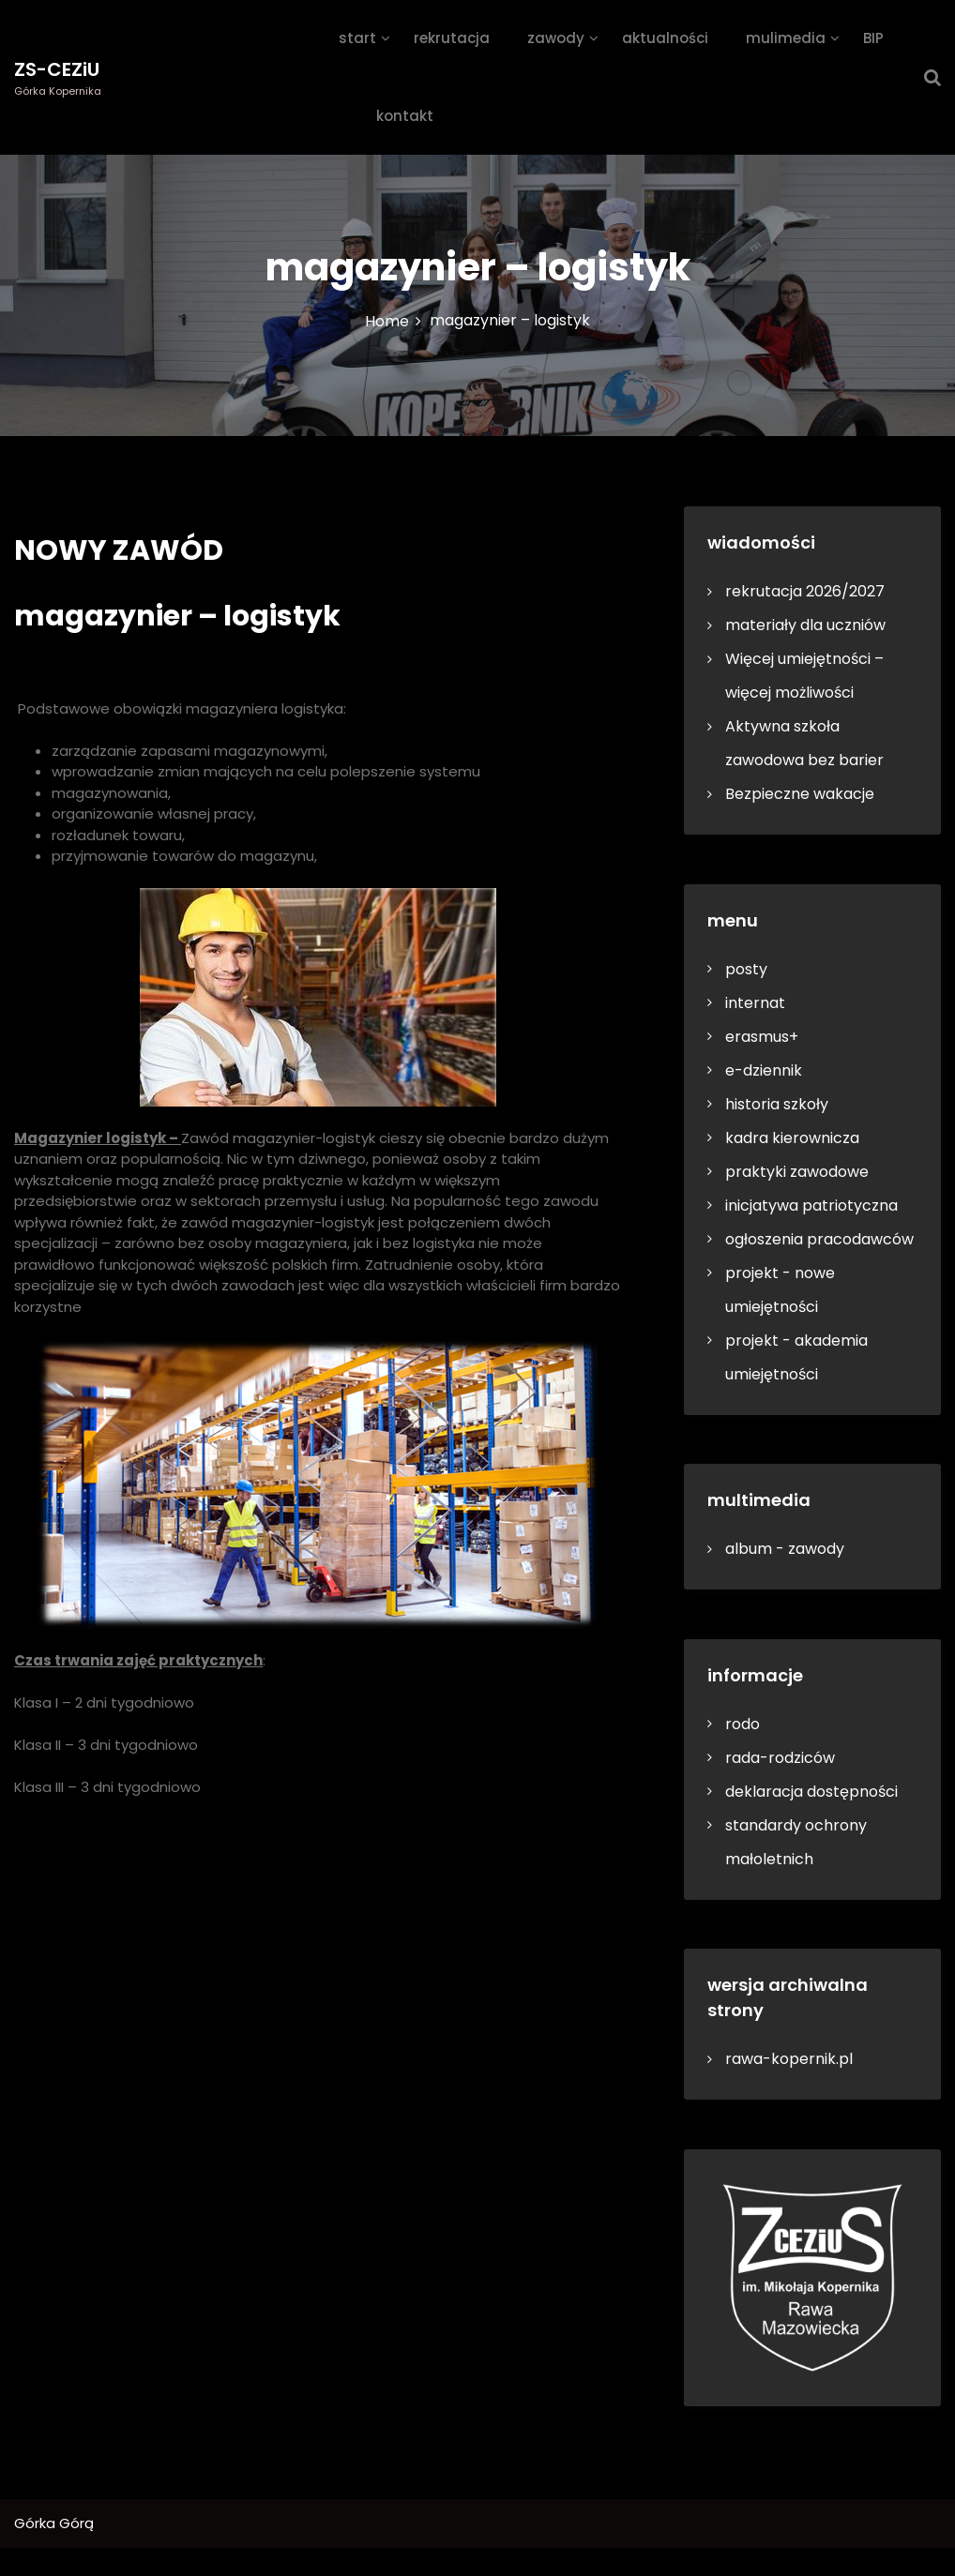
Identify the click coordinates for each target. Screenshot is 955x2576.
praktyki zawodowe (797, 1172)
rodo (742, 1724)
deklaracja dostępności (811, 1791)
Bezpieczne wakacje (799, 794)
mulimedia (786, 38)
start (357, 38)
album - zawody (784, 1548)
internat (755, 1003)
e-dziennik (763, 1070)
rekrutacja (452, 38)
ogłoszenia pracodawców (819, 1239)
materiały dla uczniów (805, 625)
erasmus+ (761, 1036)
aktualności (665, 38)
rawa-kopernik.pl (789, 2059)
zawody (555, 38)
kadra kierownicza (792, 1138)
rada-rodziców (780, 1758)
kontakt (404, 116)
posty (746, 969)
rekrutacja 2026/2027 (805, 591)
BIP (873, 38)
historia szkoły (776, 1104)
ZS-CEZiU (56, 69)
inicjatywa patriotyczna (811, 1205)
